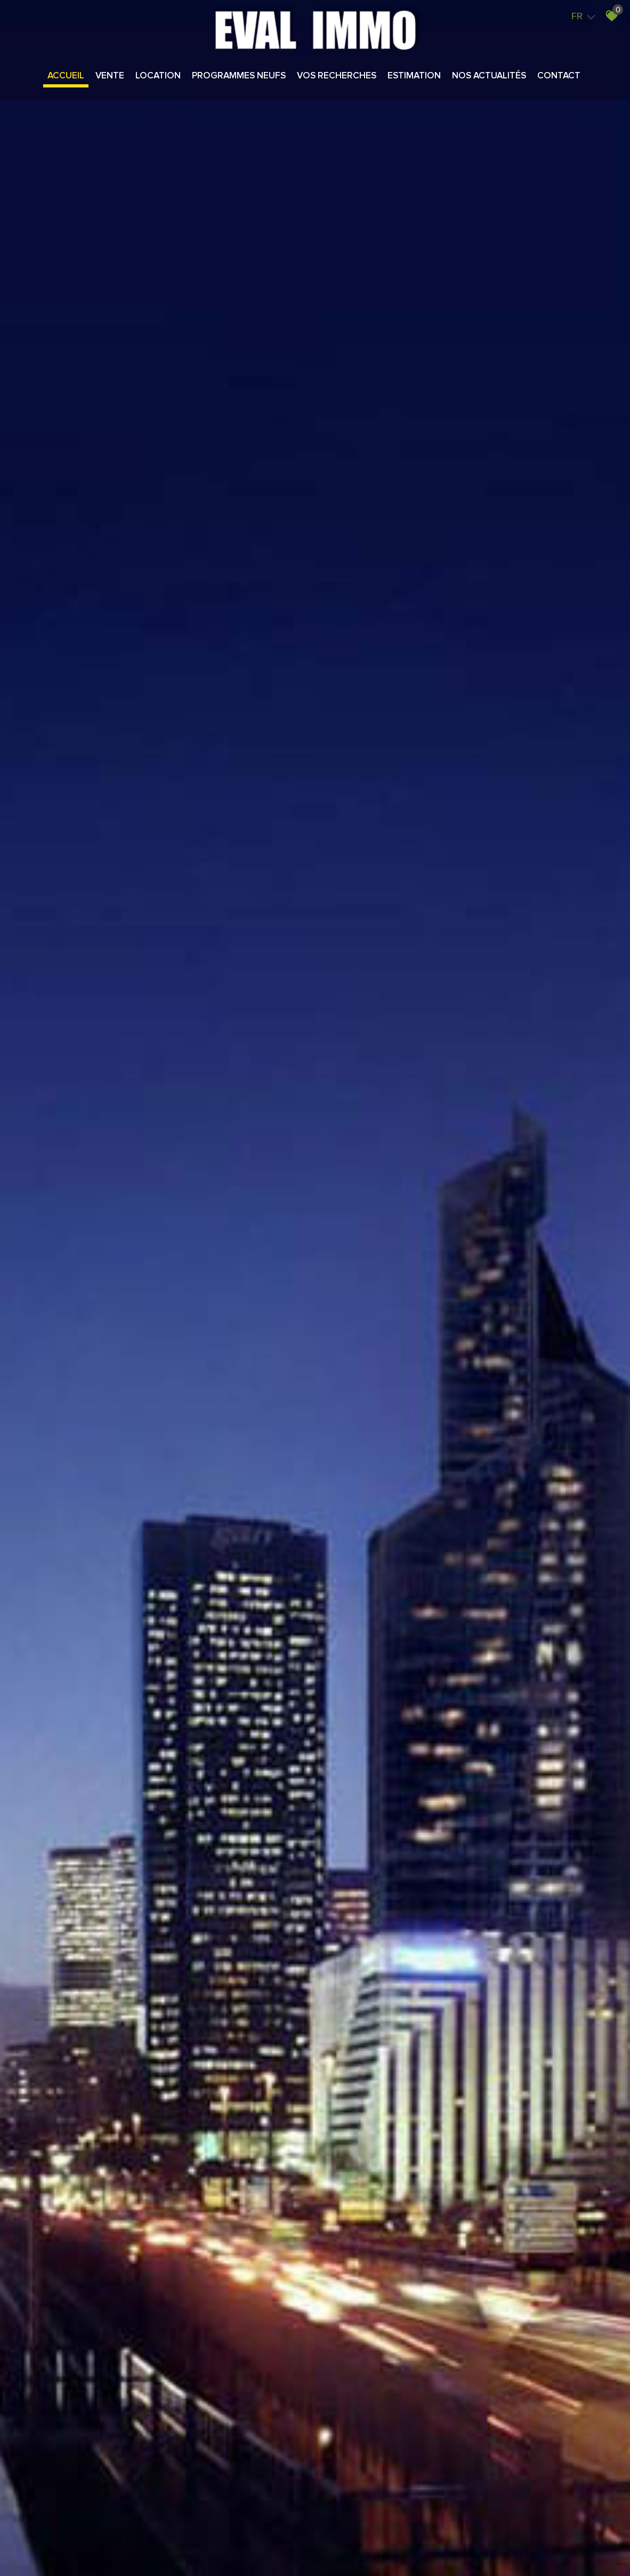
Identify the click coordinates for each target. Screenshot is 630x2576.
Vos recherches (336, 76)
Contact (558, 76)
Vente (109, 76)
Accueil (65, 76)
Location (158, 76)
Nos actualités (489, 76)
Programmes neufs (239, 76)
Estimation (414, 76)
